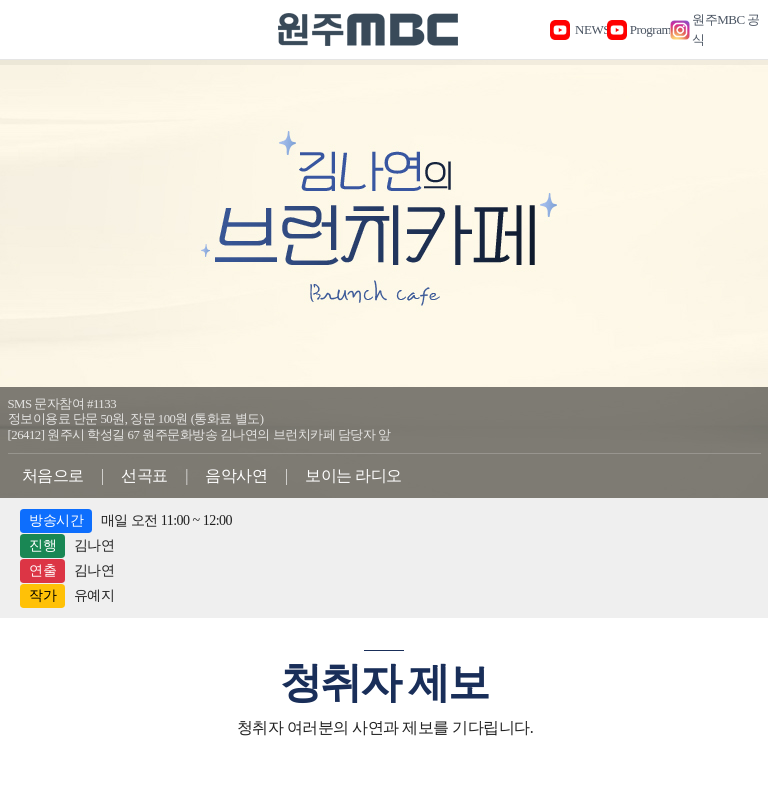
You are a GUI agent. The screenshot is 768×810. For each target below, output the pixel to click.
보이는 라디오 (353, 475)
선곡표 (144, 475)
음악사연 (236, 475)
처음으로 (53, 475)
